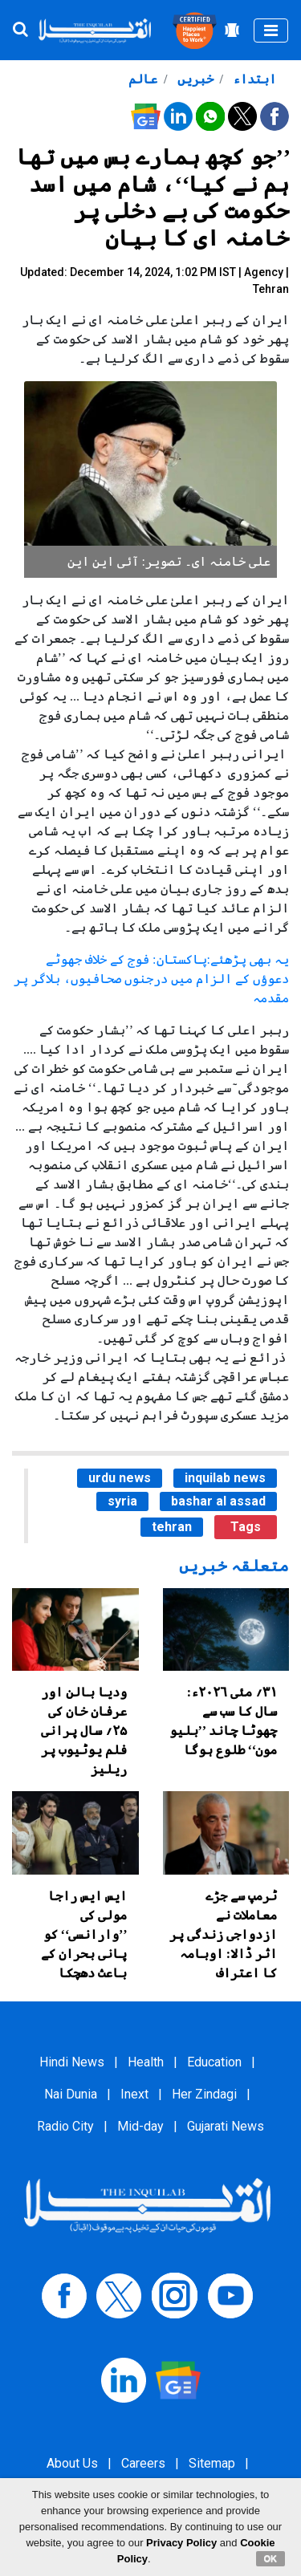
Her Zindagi (204, 2094)
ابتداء (253, 79)
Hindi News (71, 2062)
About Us (72, 2463)
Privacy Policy (181, 2543)
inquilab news (225, 1477)
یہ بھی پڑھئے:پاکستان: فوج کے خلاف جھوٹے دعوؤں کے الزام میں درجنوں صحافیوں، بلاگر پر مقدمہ (151, 979)
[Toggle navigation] (271, 30)
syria (122, 1501)
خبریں (194, 79)
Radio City (65, 2126)
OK (271, 2558)
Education (214, 2062)
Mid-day (140, 2126)
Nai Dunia (70, 2094)
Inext (134, 2094)
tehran (172, 1526)
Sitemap (212, 2463)
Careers (143, 2463)
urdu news (119, 1477)
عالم (142, 79)
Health (146, 2062)
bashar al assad (218, 1501)
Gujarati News (225, 2126)
